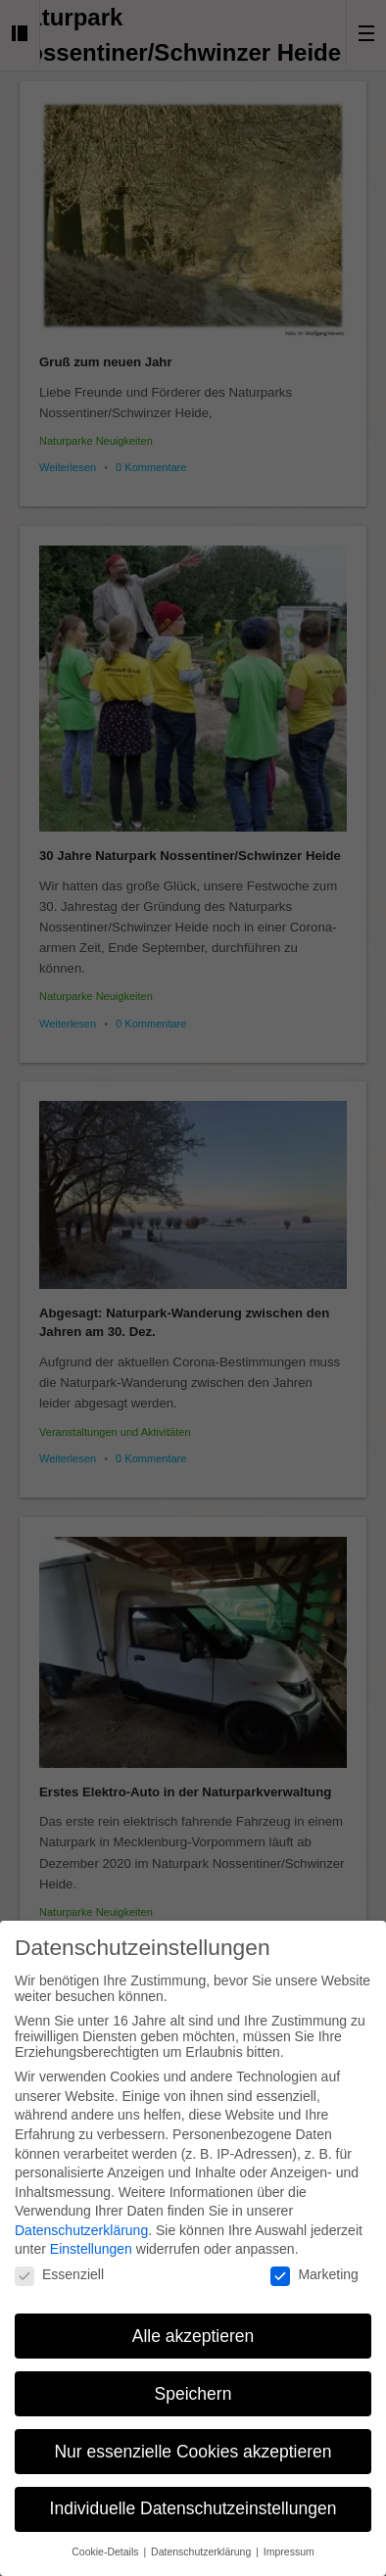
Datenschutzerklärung (81, 2214)
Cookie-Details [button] (106, 2536)
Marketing (314, 2258)
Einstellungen (91, 2233)
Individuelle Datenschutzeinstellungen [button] (193, 2493)
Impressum (289, 2536)
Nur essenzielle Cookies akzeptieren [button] (192, 2435)
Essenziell (59, 2258)
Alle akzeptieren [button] (193, 2319)
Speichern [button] (193, 2377)
